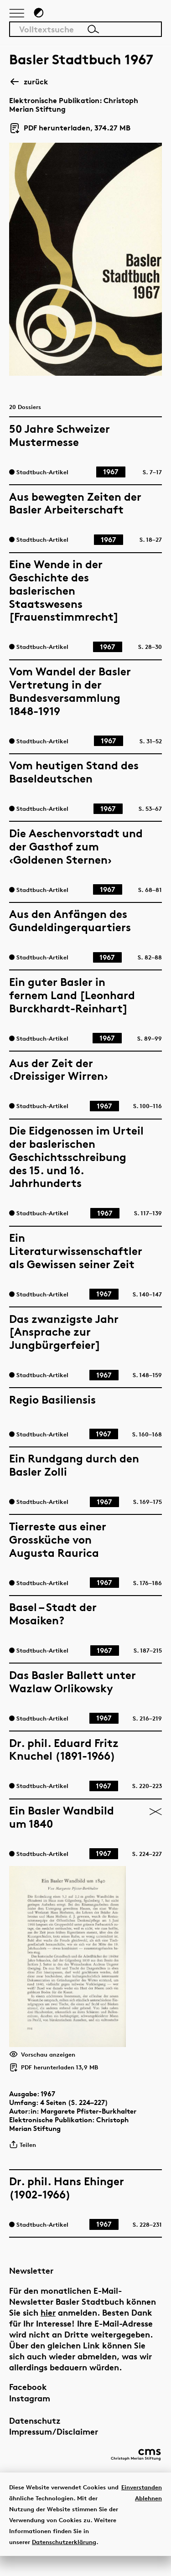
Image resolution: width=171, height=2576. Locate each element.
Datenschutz (35, 2436)
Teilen (22, 2160)
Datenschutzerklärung (64, 2561)
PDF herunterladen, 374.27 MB (69, 132)
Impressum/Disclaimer (53, 2447)
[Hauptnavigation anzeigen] (17, 18)
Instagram (29, 2413)
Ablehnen (148, 2517)
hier (48, 2328)
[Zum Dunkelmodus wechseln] (39, 17)
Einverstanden (141, 2506)
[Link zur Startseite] (125, 16)
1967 (48, 2109)
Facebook (28, 2402)
